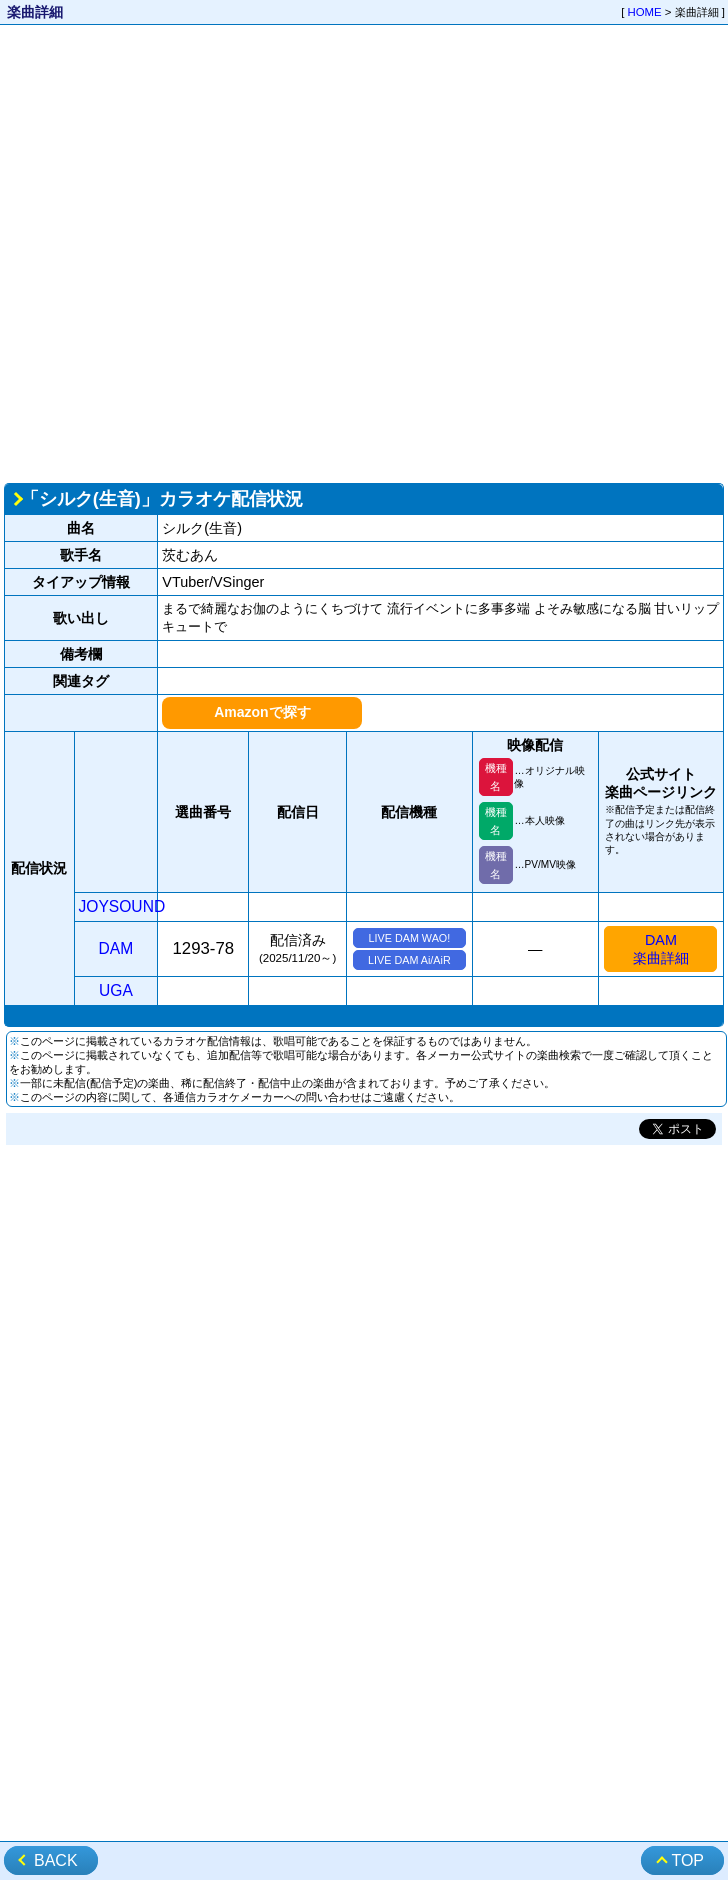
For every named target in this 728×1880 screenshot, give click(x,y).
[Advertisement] (221, 252)
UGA (116, 990)
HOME (645, 12)
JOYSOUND (122, 906)
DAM (116, 948)
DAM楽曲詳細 (661, 949)
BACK (56, 1860)
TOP (687, 1860)
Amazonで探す (262, 712)
